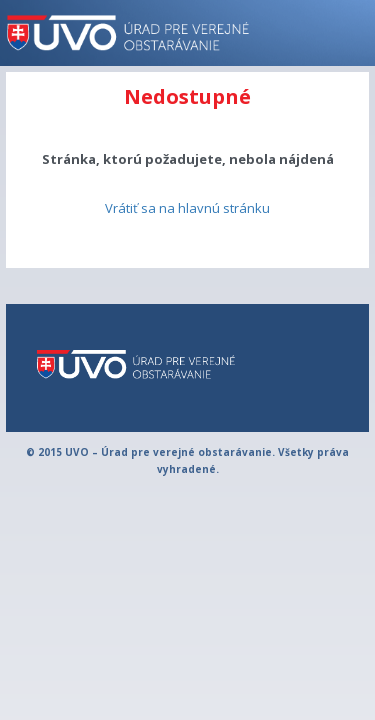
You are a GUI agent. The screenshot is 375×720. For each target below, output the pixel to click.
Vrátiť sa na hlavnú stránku (187, 208)
